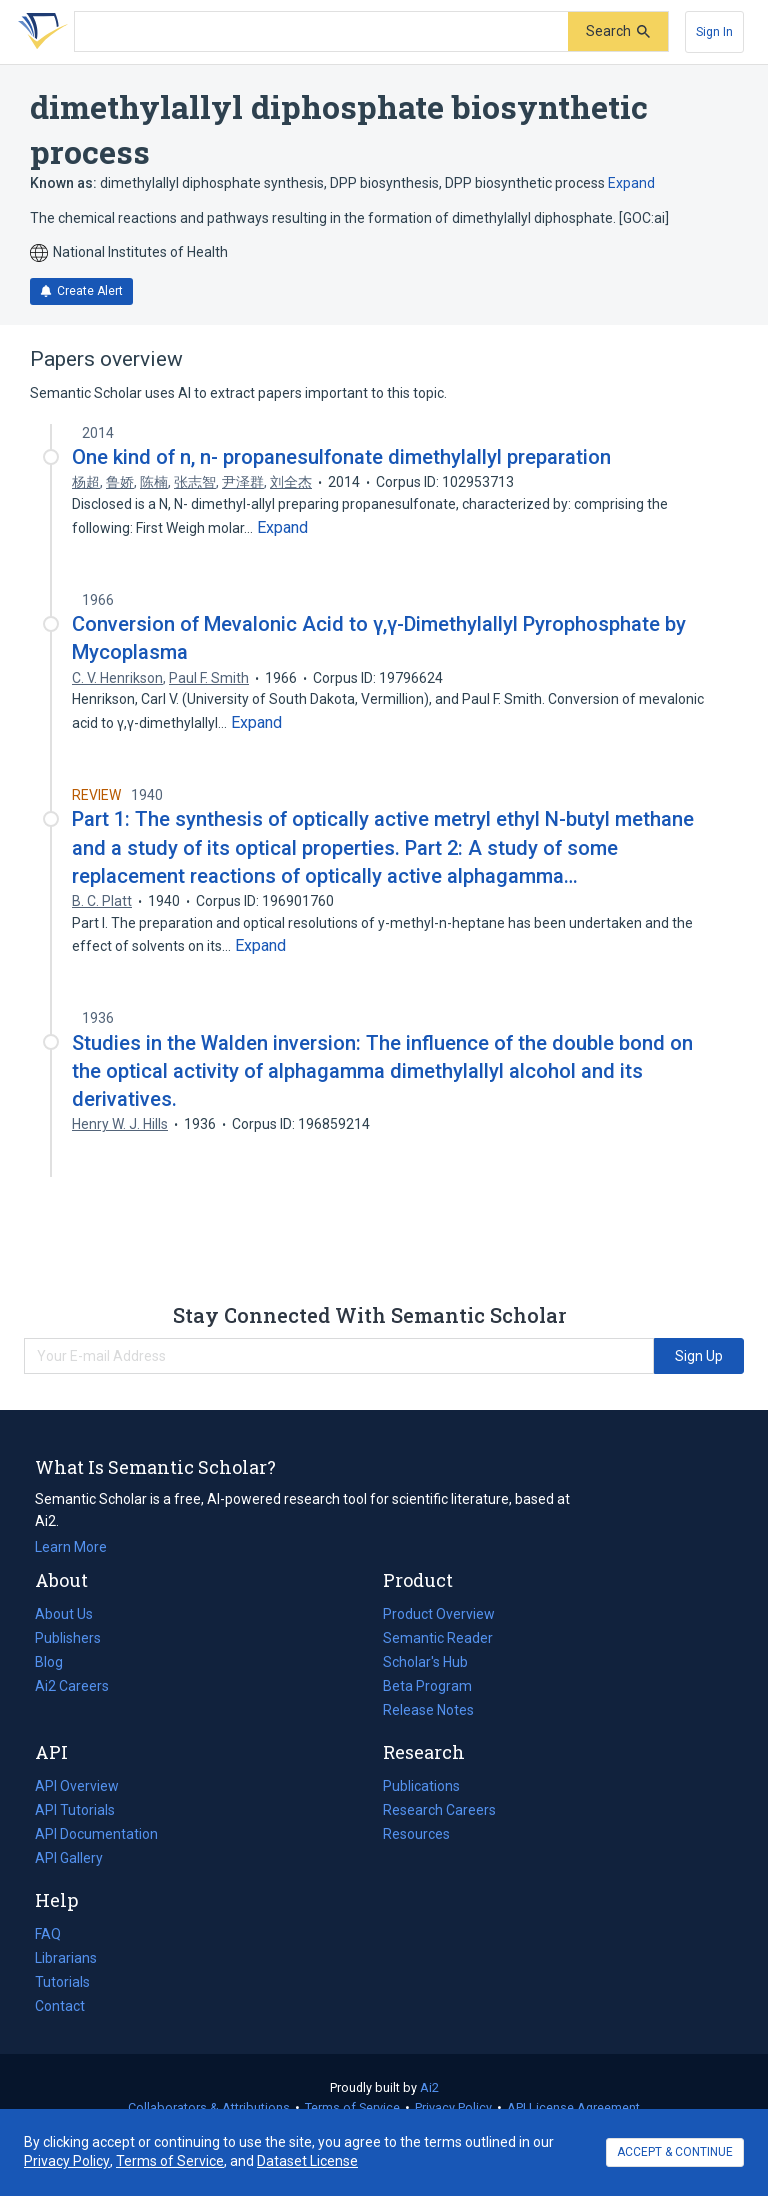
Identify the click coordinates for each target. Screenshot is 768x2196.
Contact (60, 2006)
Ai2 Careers (72, 1686)
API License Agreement (573, 2107)
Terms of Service (352, 2107)
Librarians (66, 1958)
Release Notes (428, 1710)
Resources (416, 1834)
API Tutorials (75, 1810)
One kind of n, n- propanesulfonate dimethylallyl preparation (341, 457)
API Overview (77, 1786)
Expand (631, 183)
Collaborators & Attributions (209, 2107)
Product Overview (439, 1614)
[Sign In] (714, 32)
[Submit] (618, 31)
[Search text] (321, 32)
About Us (64, 1614)
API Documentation (96, 1834)
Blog (57, 1662)
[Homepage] (39, 32)
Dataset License (307, 2161)
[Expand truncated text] (282, 528)
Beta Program (427, 1686)
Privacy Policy (453, 2107)
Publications (421, 1786)
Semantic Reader (438, 1638)
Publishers (68, 1638)
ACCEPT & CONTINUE (675, 2152)
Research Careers (439, 1810)
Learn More (71, 1547)
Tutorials (62, 1982)
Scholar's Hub (425, 1662)
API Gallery (69, 1858)
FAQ (48, 1934)
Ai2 (429, 2087)
